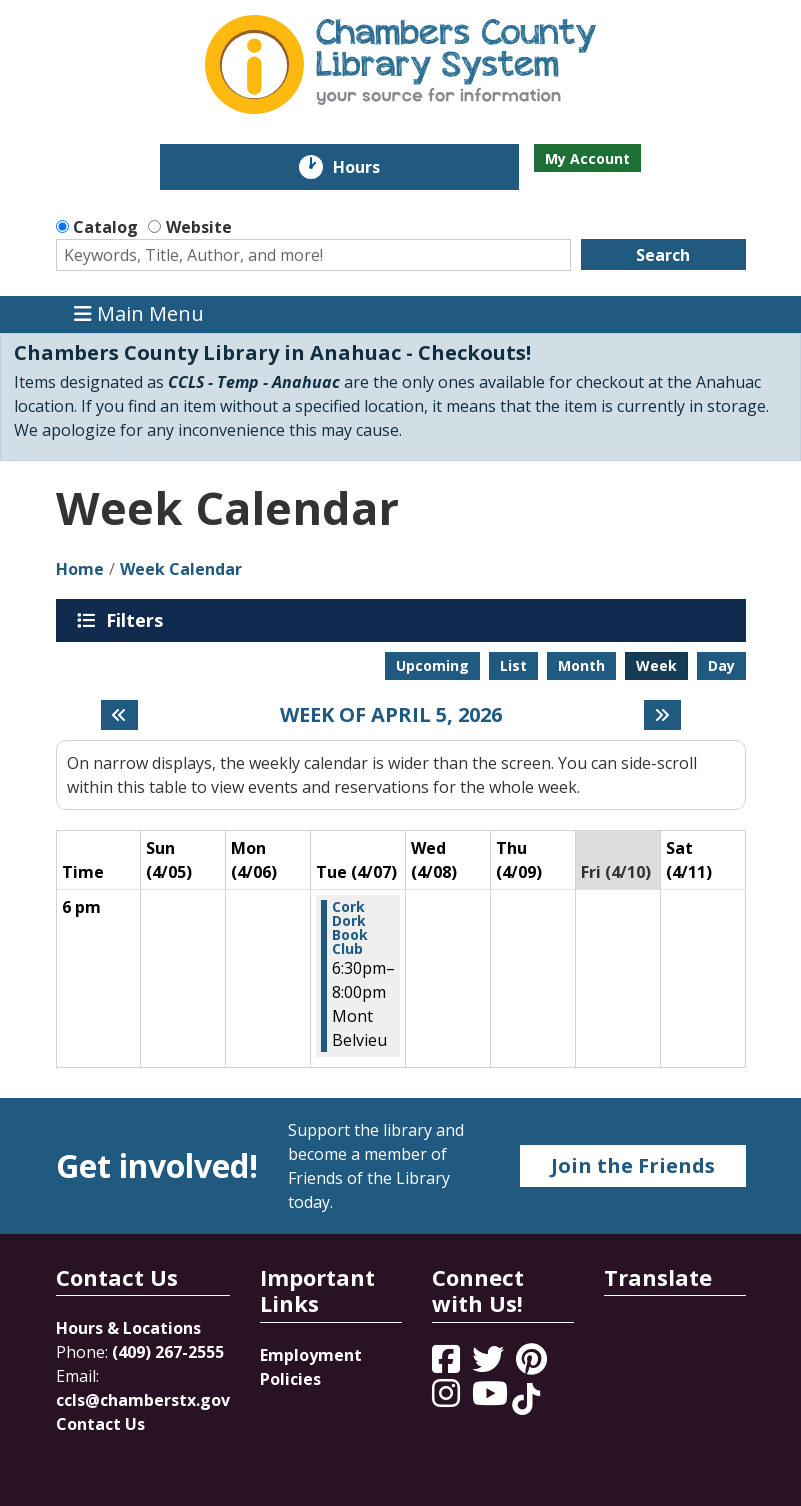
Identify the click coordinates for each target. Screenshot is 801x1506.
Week (656, 665)
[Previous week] (119, 715)
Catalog (105, 227)
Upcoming (432, 665)
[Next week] (662, 715)
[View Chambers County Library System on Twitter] (490, 1365)
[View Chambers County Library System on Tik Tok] (526, 1399)
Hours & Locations (128, 1328)
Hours (370, 167)
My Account (587, 158)
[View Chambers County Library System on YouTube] (492, 1399)
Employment (311, 1355)
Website (199, 227)
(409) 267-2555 (168, 1352)
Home (80, 569)
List (513, 665)
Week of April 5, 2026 (391, 715)
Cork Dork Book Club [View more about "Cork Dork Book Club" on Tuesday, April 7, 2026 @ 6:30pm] (350, 928)
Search (663, 255)
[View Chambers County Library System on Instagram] (448, 1399)
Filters (138, 620)
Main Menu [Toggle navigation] (139, 314)
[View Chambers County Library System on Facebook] (448, 1365)
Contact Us (100, 1424)
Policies (290, 1379)
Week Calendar (181, 569)
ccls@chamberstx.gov (143, 1400)
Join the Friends (633, 1165)
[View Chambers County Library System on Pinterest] (533, 1365)
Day (721, 665)
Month (581, 665)
